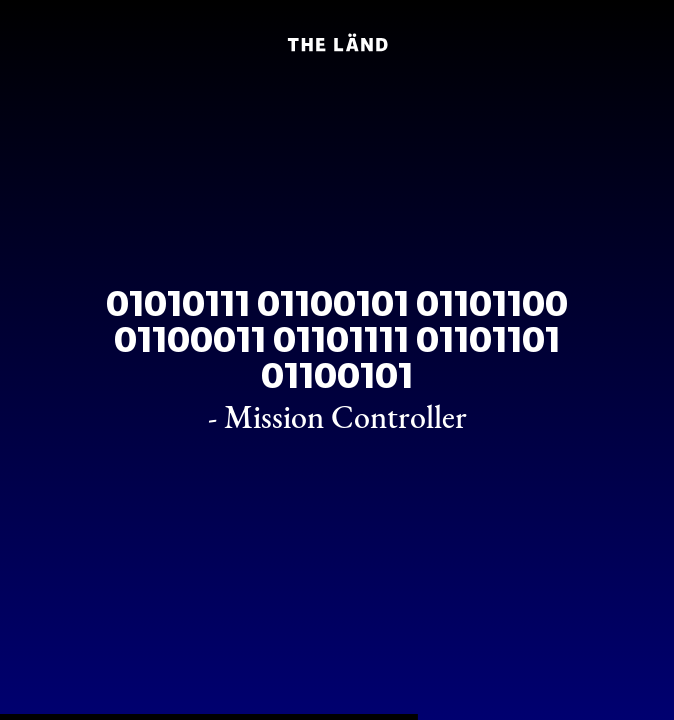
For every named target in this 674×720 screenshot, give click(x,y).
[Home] (337, 42)
